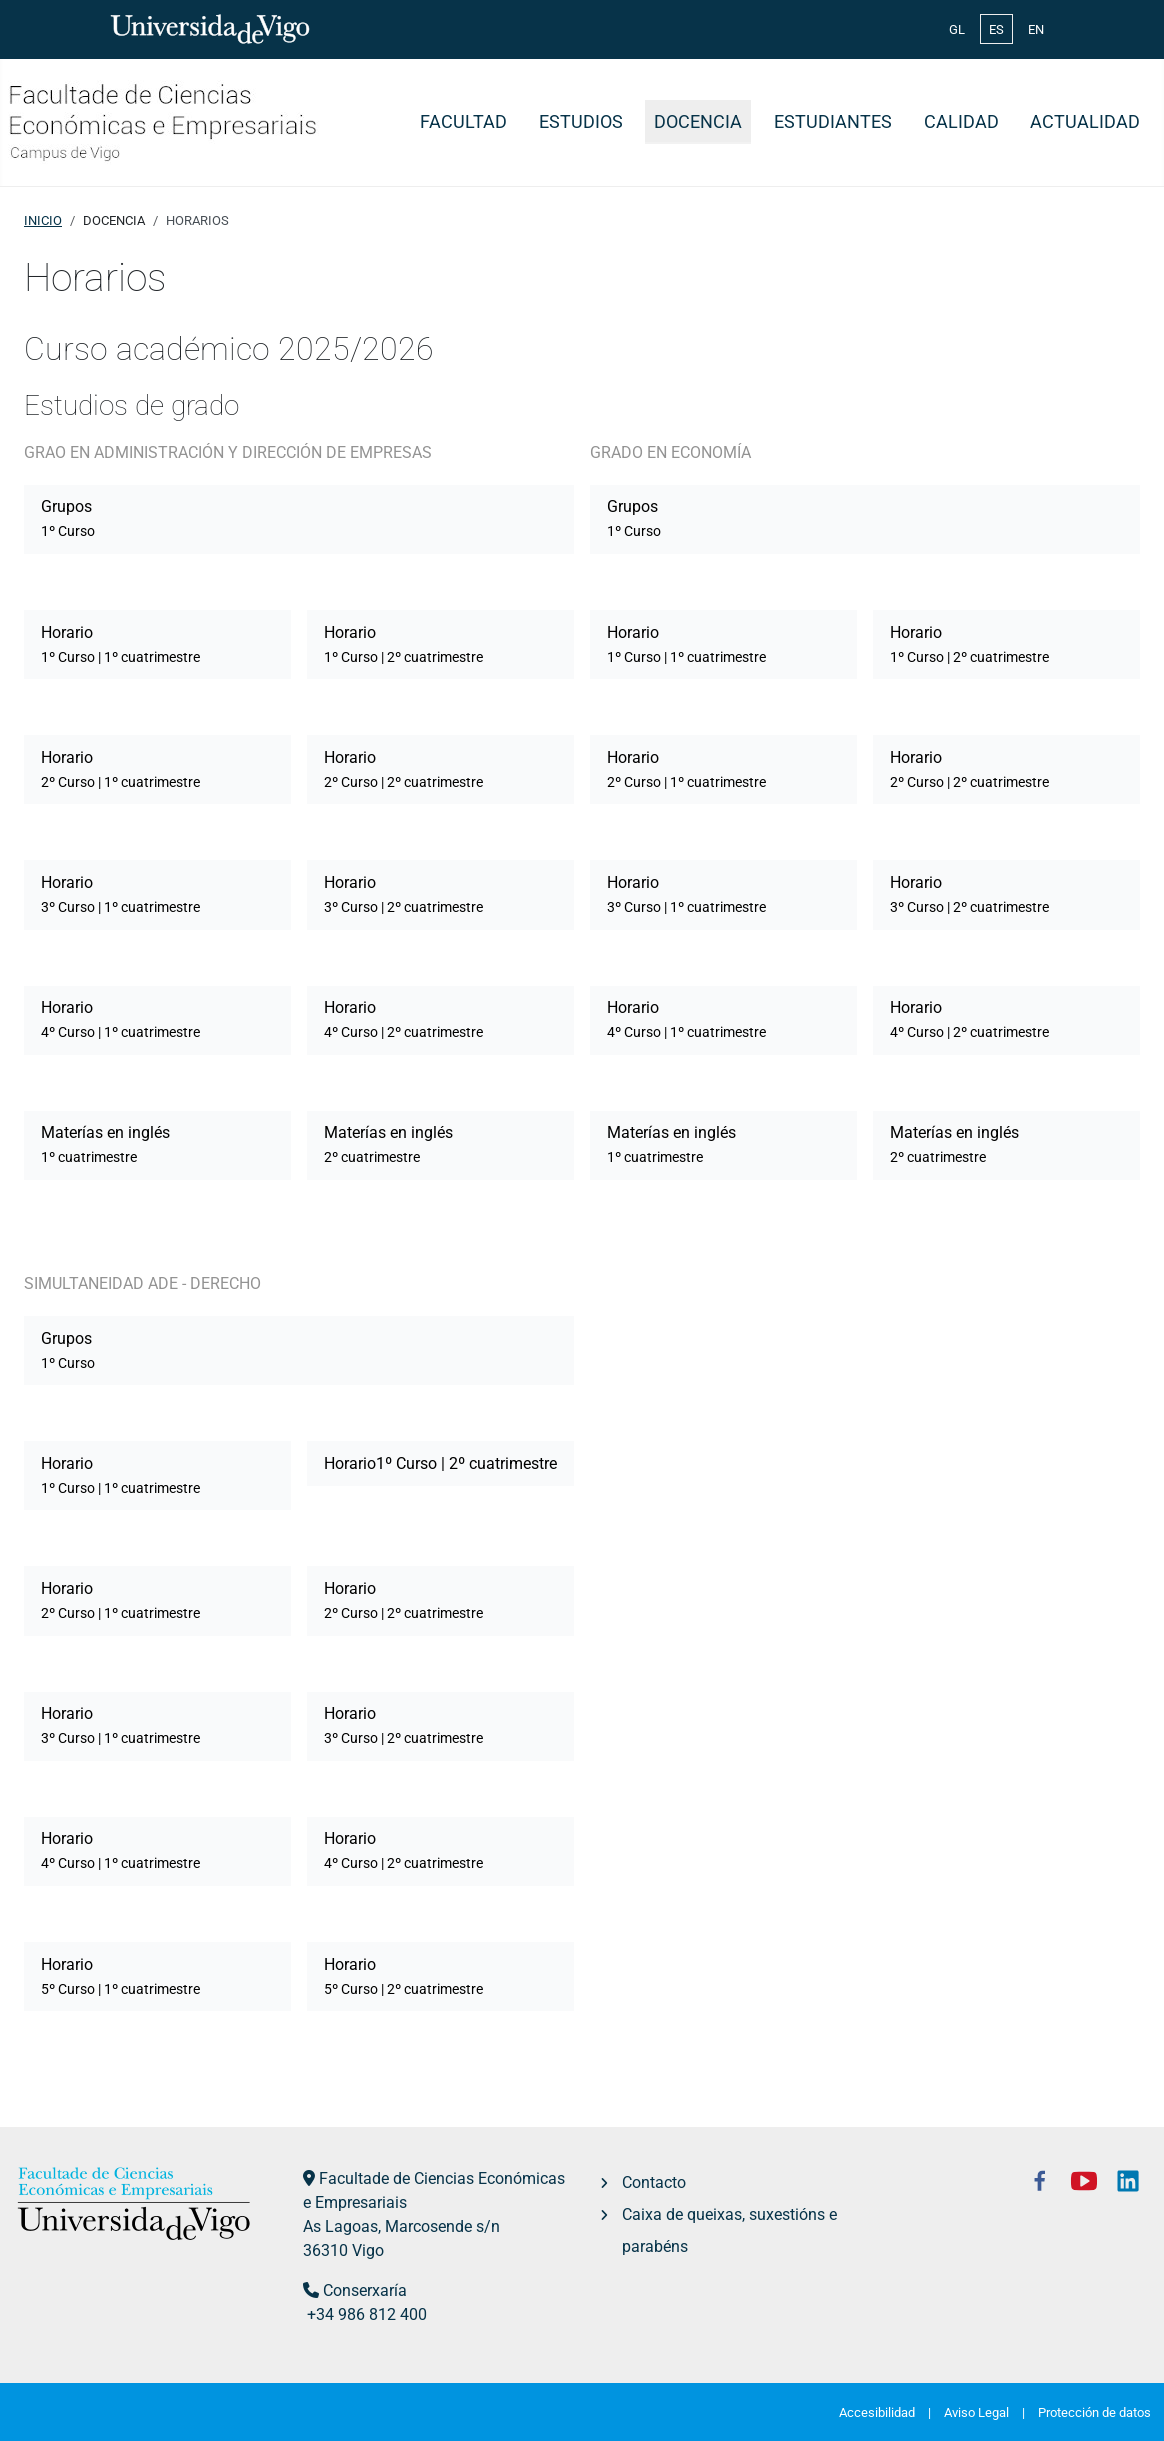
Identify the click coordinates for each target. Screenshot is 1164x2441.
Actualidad (1085, 122)
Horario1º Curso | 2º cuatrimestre (440, 1463)
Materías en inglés (105, 1144)
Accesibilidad (877, 2412)
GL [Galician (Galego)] (957, 29)
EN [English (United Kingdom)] (1036, 29)
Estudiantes (833, 122)
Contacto (654, 2182)
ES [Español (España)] (996, 29)
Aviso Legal (976, 2412)
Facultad (463, 122)
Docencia (698, 122)
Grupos (68, 518)
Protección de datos (1094, 2412)
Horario (120, 644)
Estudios (581, 122)
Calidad (961, 122)
